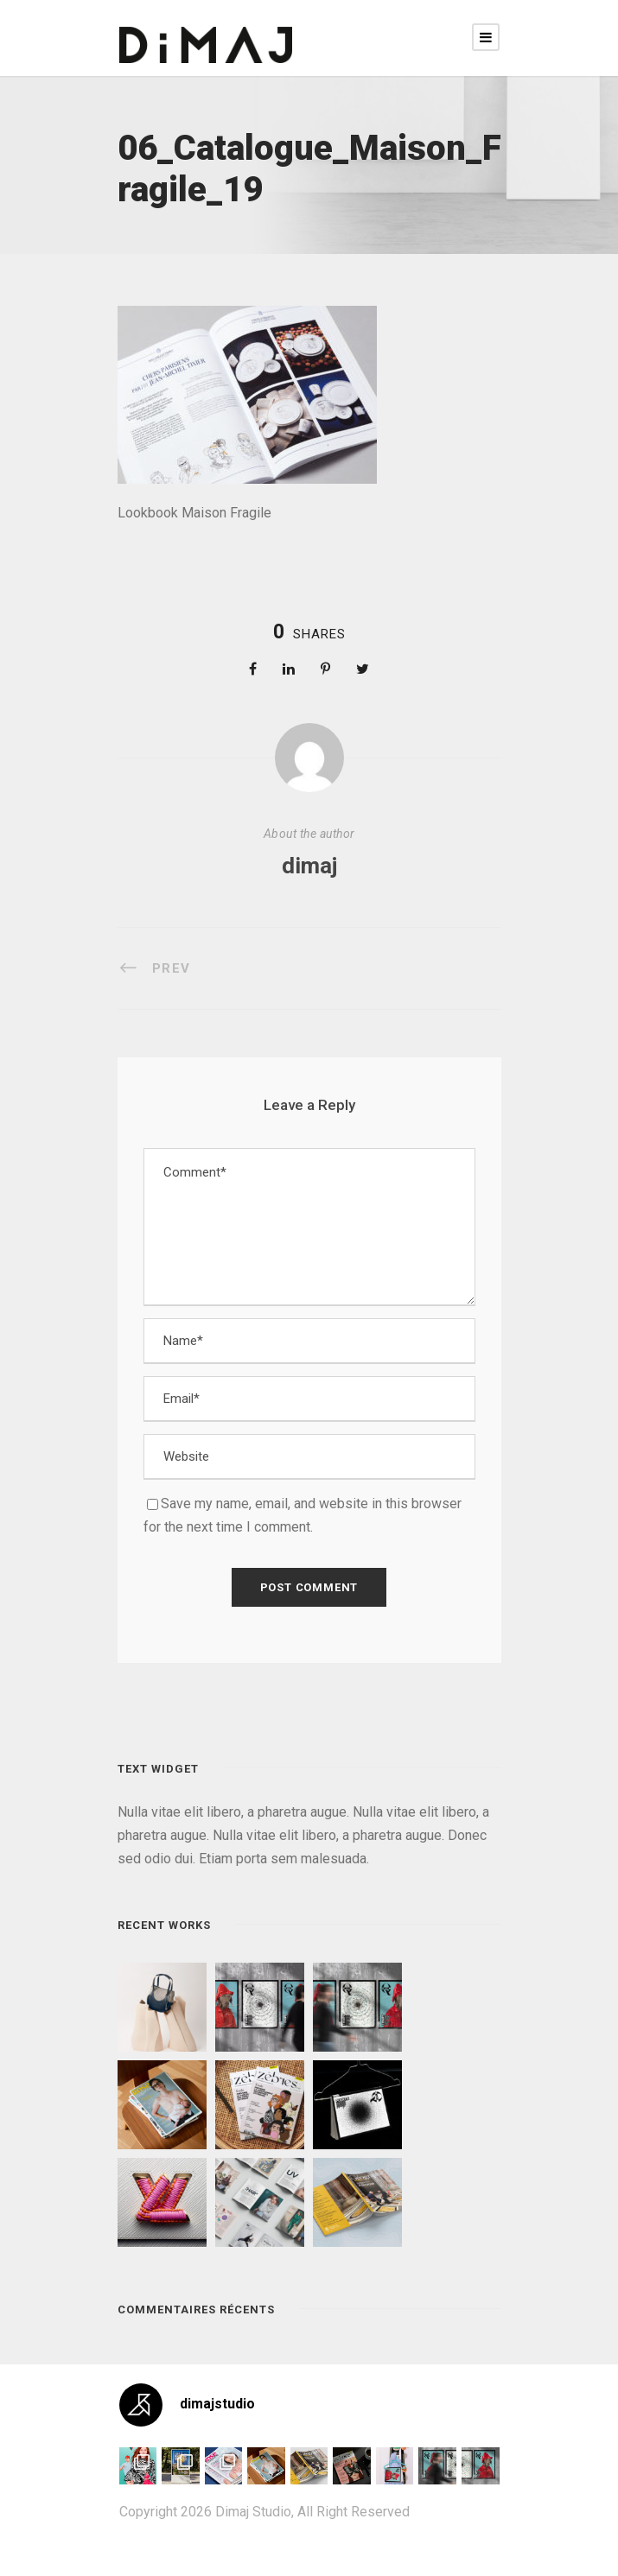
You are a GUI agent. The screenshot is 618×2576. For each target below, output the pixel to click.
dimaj (309, 866)
